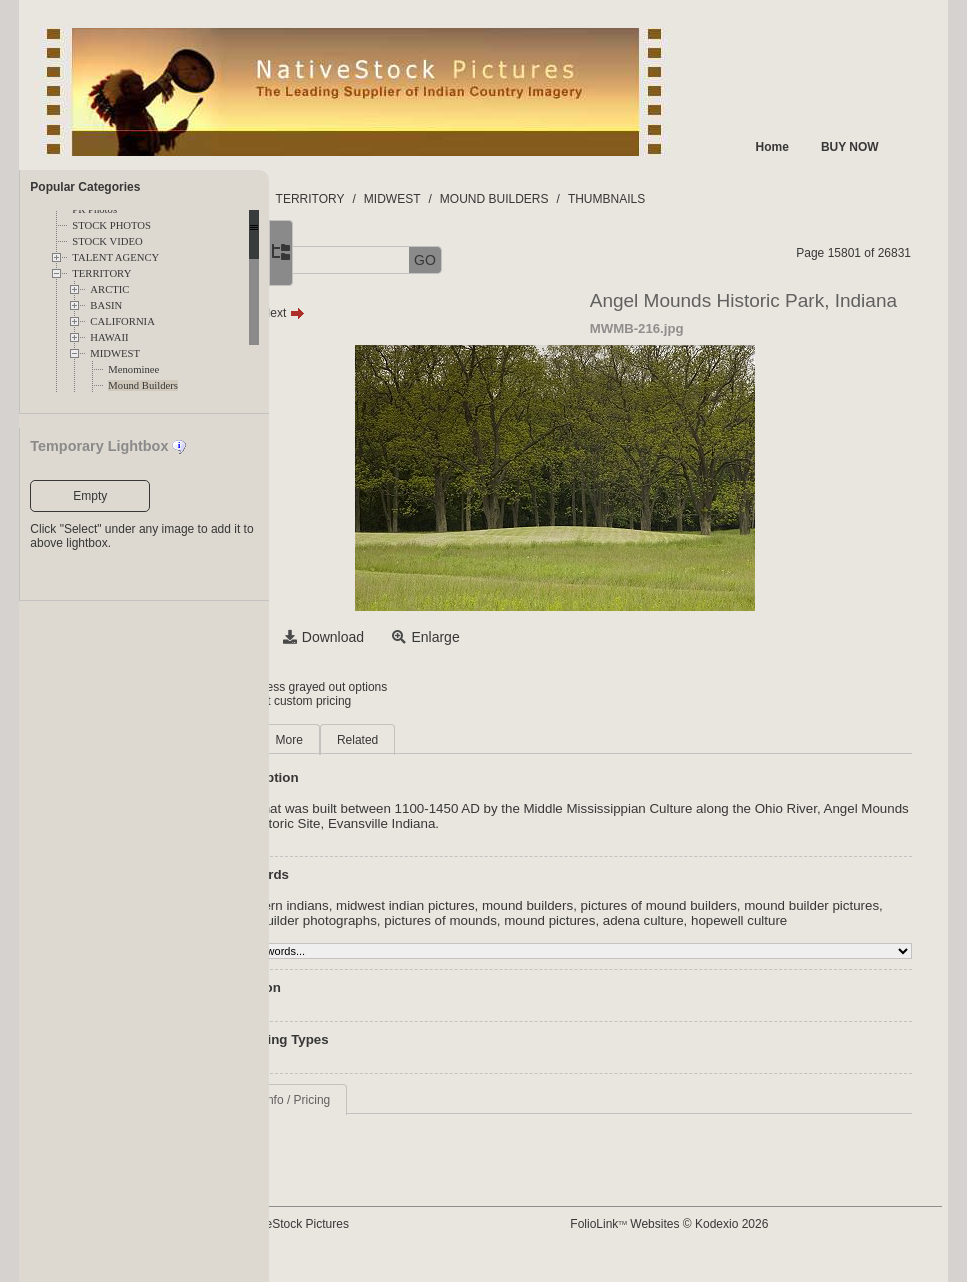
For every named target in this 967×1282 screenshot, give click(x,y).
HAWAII (109, 337)
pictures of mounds (718, 920)
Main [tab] (364, 740)
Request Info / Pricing (408, 1115)
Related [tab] (493, 740)
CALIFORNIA (122, 321)
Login (350, 687)
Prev (365, 313)
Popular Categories (85, 187)
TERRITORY (101, 273)
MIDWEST (115, 353)
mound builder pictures (417, 920)
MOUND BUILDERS (630, 199)
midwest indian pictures (541, 905)
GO (561, 260)
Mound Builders (143, 385)
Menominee (133, 369)
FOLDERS (363, 199)
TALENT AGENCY (115, 257)
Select (370, 637)
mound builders (663, 905)
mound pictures (827, 920)
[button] (339, 260)
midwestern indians (407, 905)
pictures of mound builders (794, 905)
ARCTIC (109, 289)
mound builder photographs (574, 920)
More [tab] (424, 740)
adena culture (390, 935)
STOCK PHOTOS (111, 225)
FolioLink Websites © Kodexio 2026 (733, 1239)
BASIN (106, 305)
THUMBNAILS (742, 199)
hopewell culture (487, 935)
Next (418, 313)
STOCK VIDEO (107, 241)
